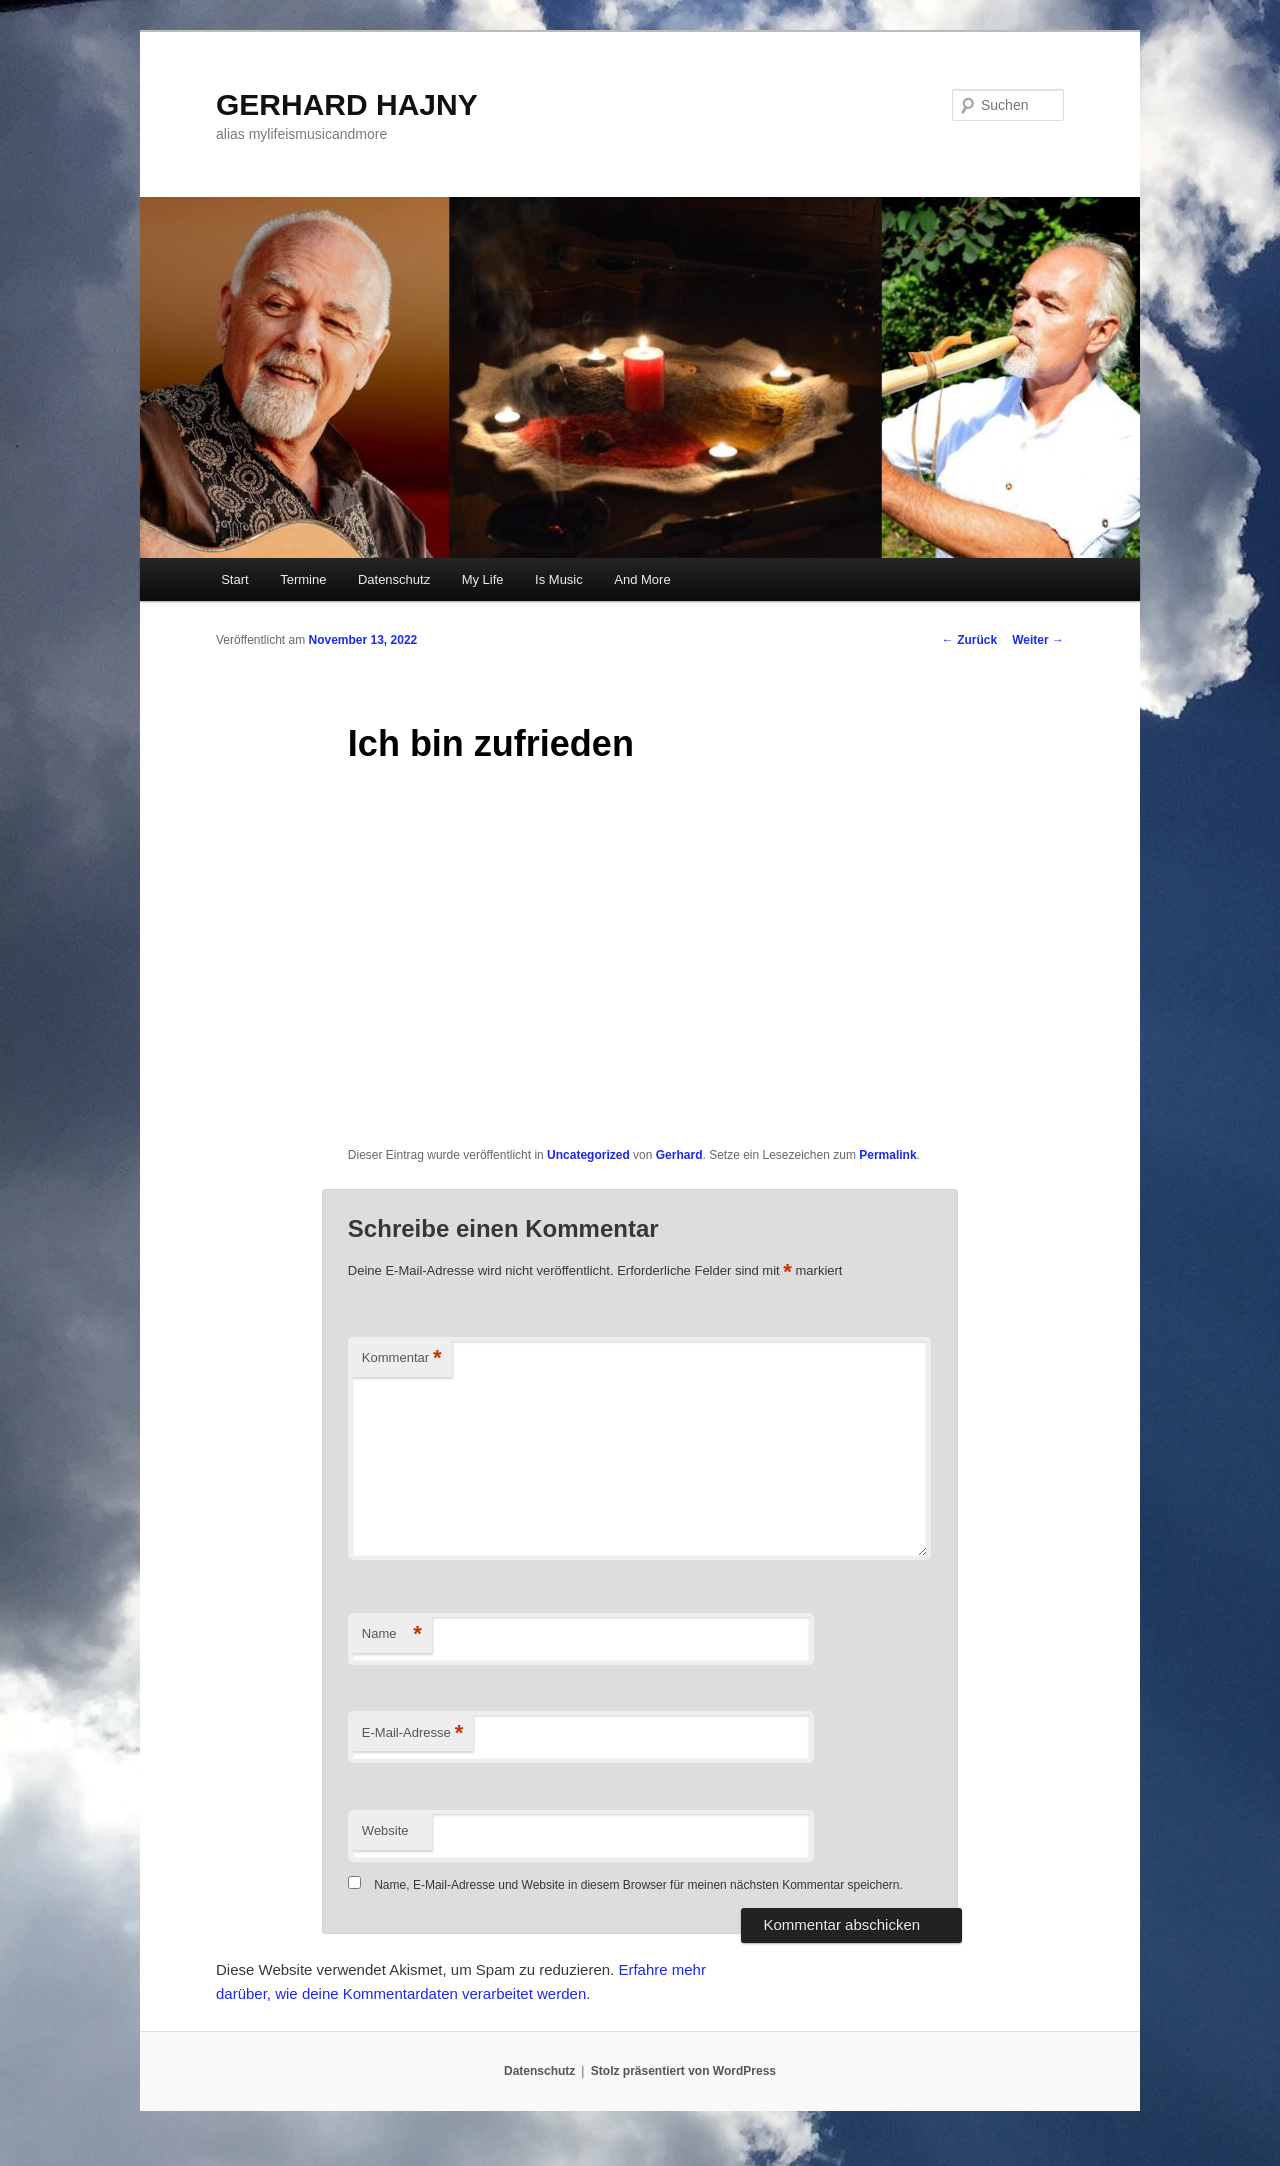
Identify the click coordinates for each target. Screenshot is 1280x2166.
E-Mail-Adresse (412, 1733)
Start (234, 579)
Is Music (559, 579)
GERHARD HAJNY (347, 104)
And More (642, 579)
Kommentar (402, 1358)
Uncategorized (588, 1155)
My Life (483, 579)
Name (392, 1634)
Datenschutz (394, 579)
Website (385, 1830)
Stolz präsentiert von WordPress (683, 2071)
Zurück (969, 640)
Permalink (887, 1155)
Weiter (1038, 640)
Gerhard (679, 1155)
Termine (303, 579)
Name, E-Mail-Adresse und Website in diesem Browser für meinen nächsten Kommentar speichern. (638, 1885)
